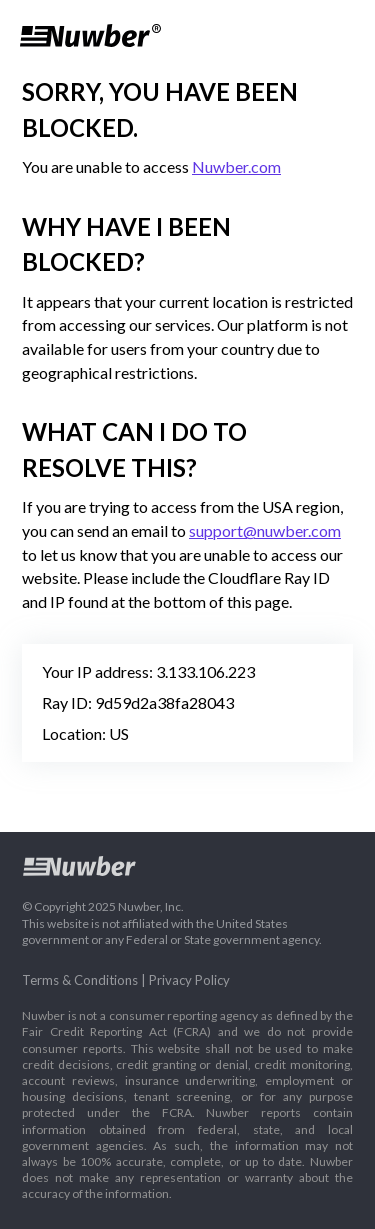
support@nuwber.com (265, 530)
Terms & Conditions (80, 980)
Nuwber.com (236, 166)
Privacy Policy (189, 980)
